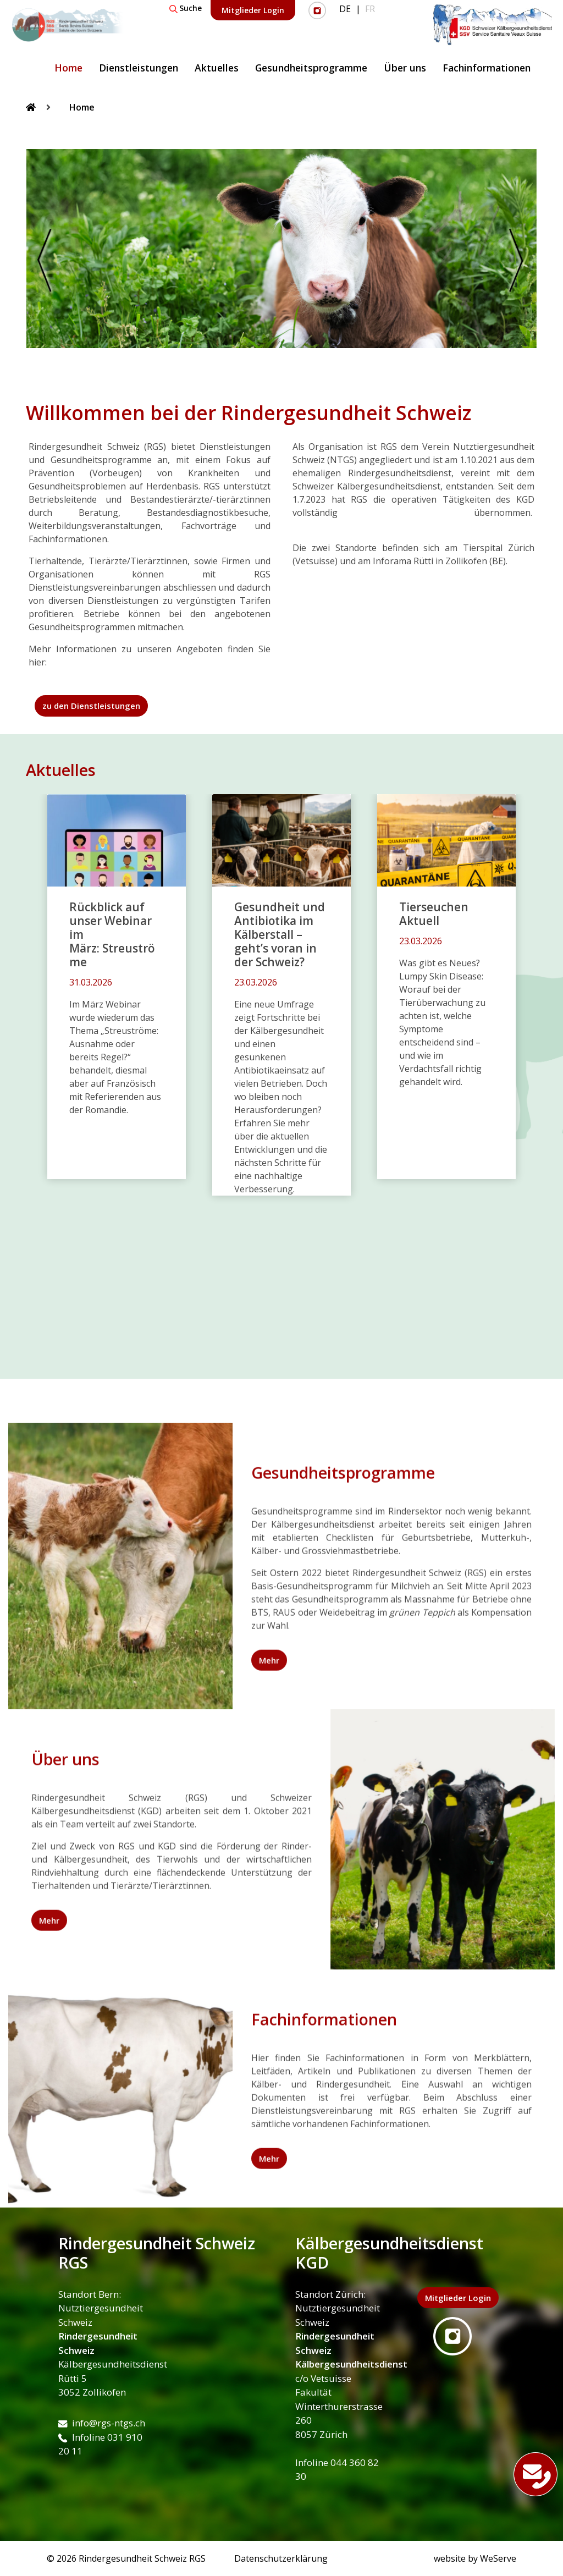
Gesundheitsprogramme (311, 67)
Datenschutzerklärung (281, 2558)
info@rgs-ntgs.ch (101, 2423)
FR (370, 9)
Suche (185, 8)
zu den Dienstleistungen (91, 705)
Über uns (405, 67)
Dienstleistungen (138, 67)
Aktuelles (217, 67)
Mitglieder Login (253, 10)
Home (68, 67)
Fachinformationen (487, 67)
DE (345, 9)
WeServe (498, 2558)
